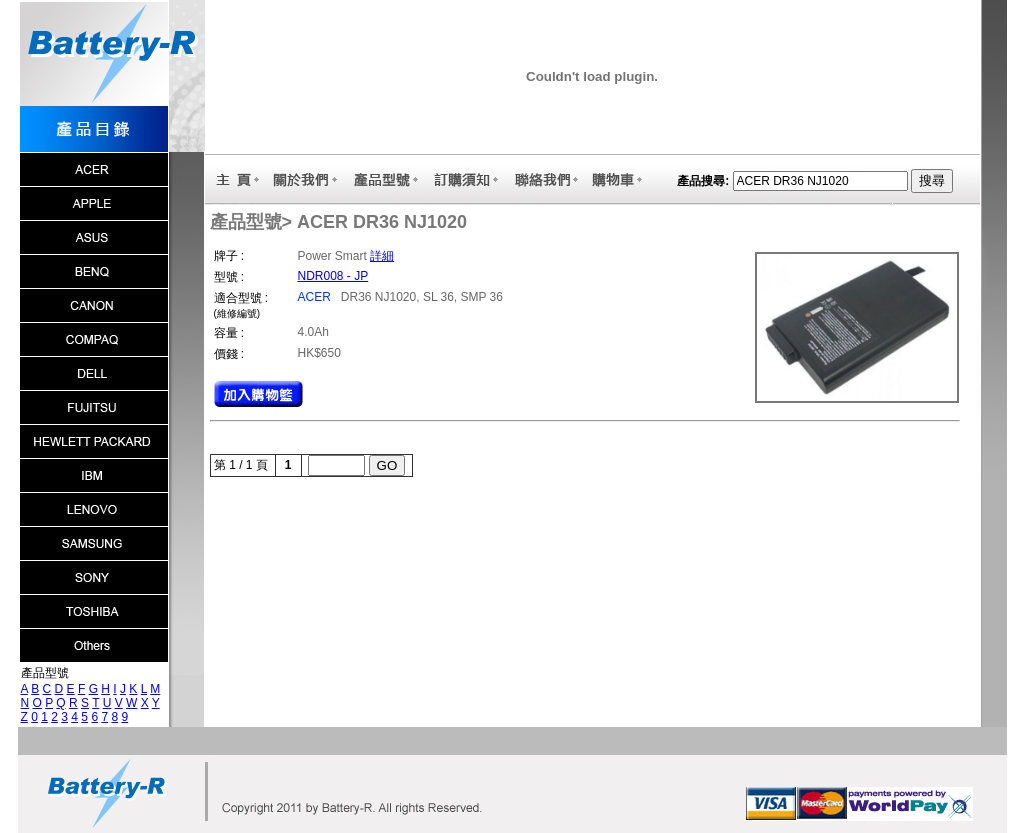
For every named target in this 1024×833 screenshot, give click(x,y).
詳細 (382, 256)
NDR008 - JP (333, 276)
